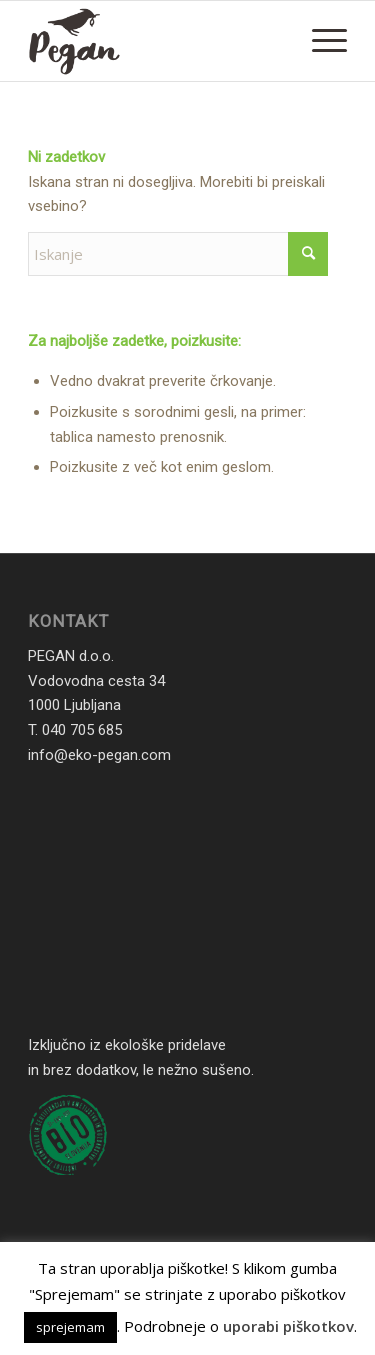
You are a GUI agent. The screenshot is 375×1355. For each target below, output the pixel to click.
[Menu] (319, 41)
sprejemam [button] (70, 1327)
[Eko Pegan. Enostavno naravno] (155, 41)
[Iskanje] (178, 254)
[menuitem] (319, 41)
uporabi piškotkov (288, 1326)
